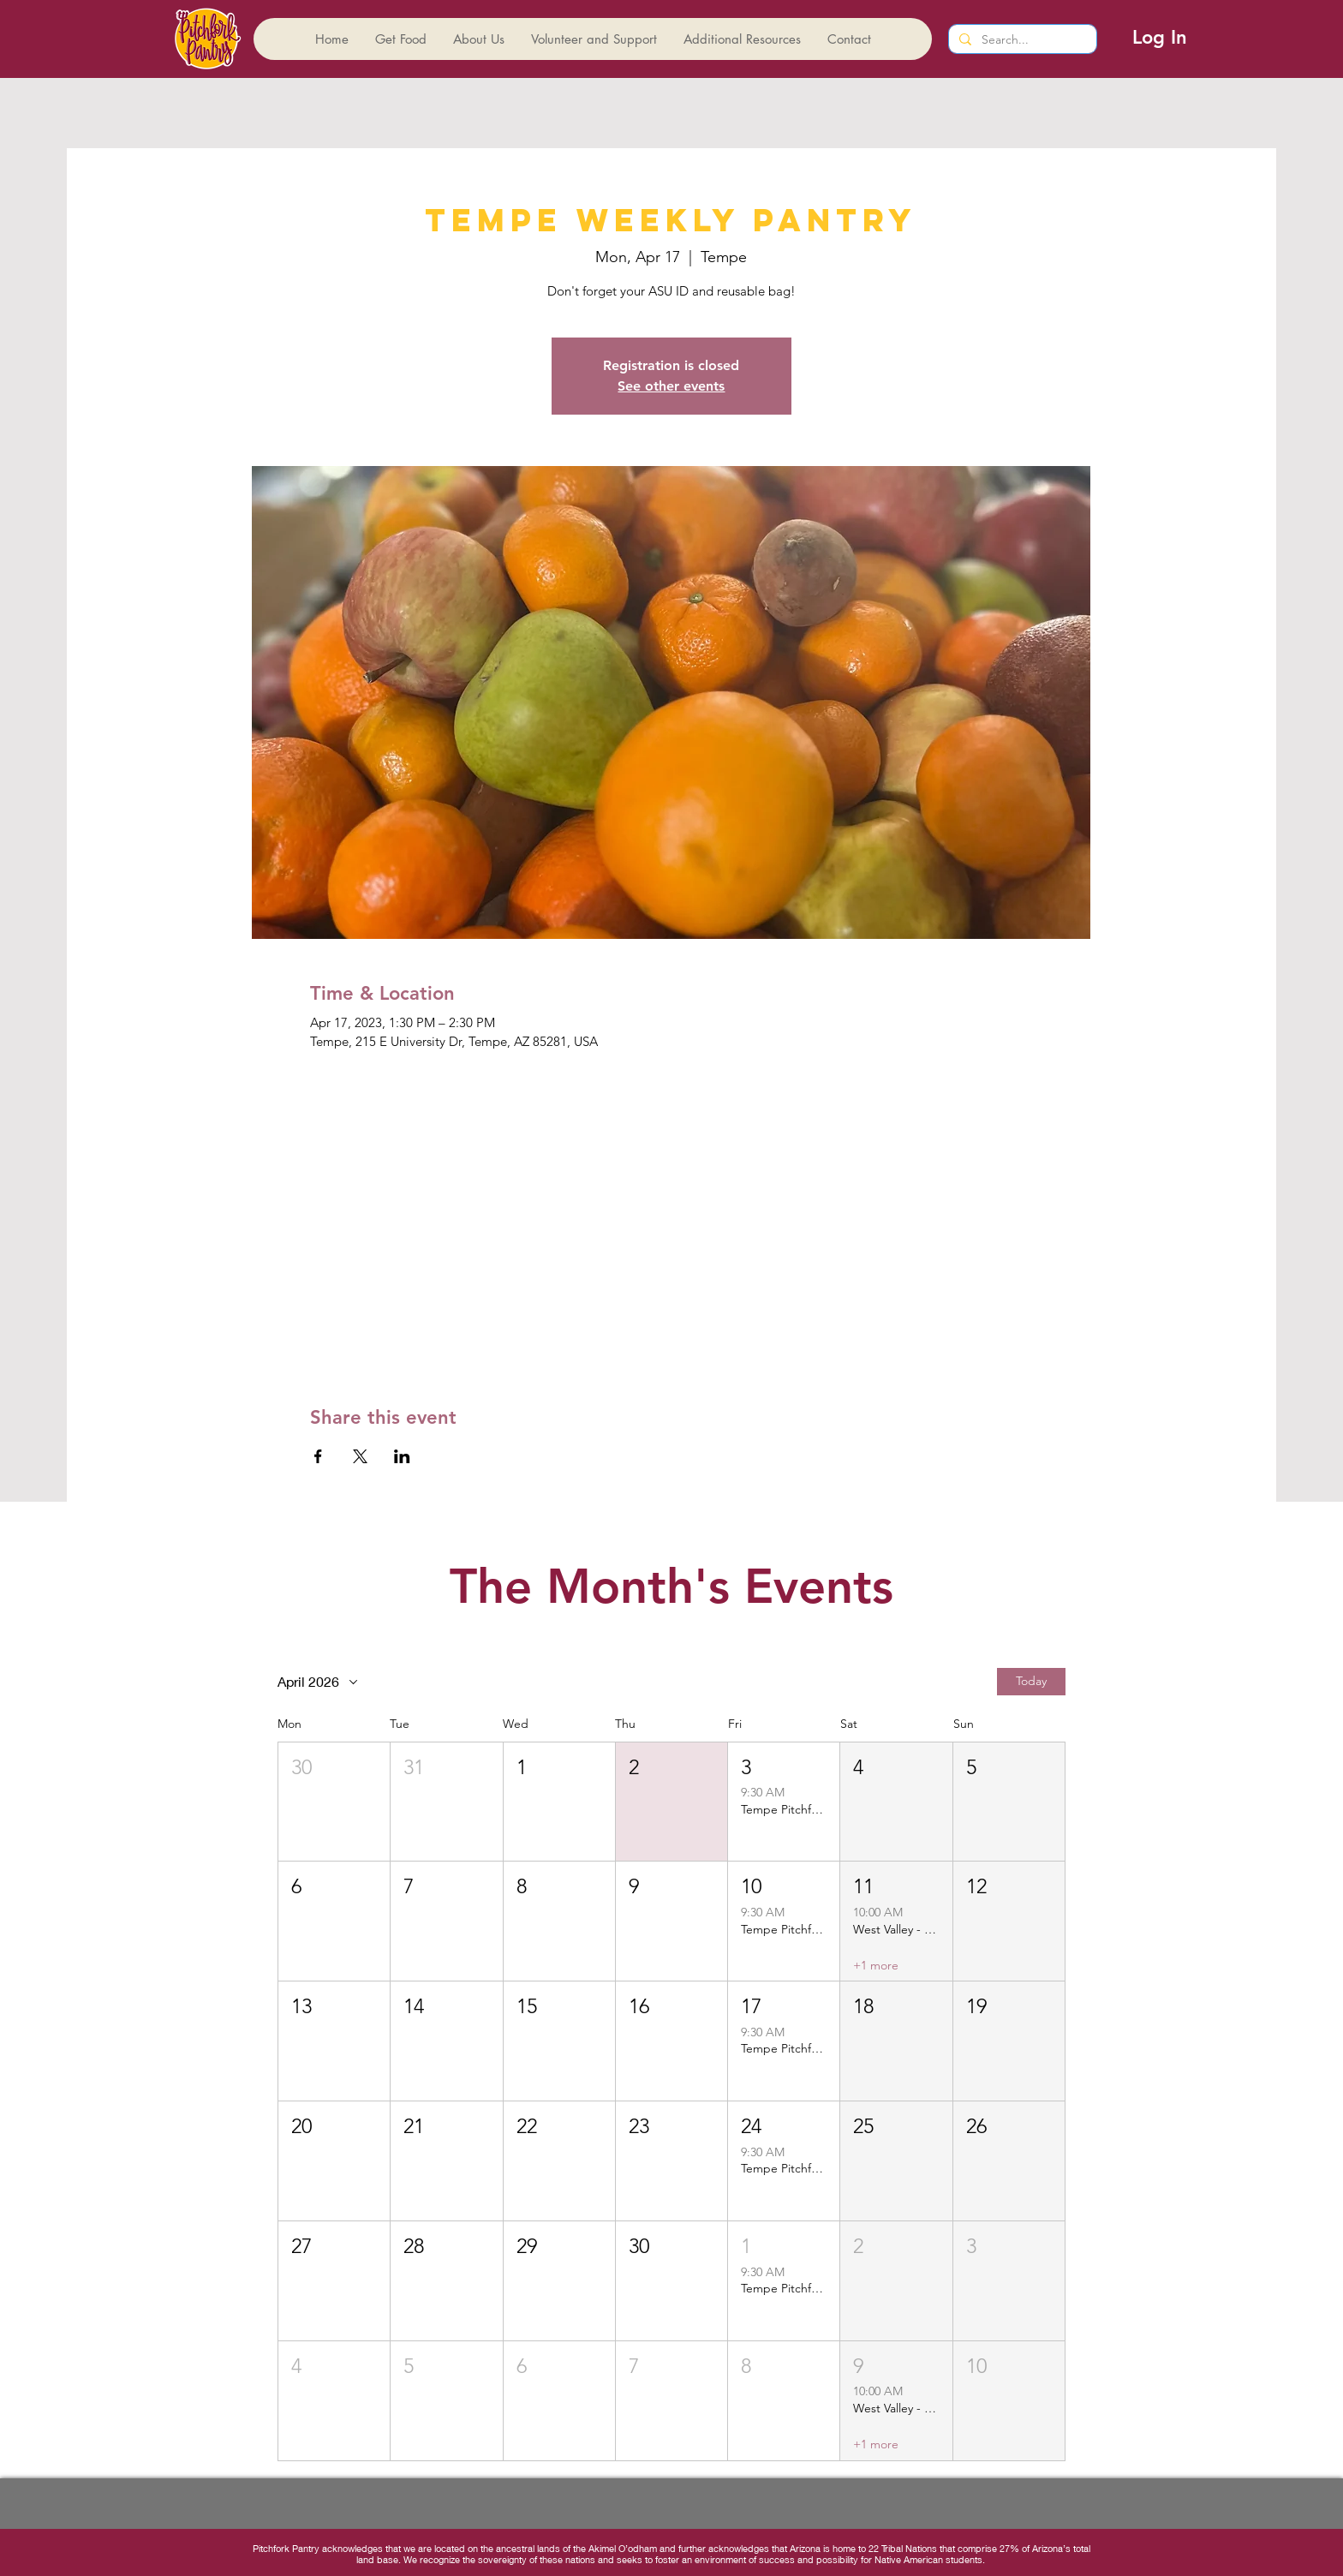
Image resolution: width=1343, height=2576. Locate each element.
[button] (334, 1802)
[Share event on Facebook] (318, 1456)
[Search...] (1021, 40)
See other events (671, 386)
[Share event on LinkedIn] (402, 1456)
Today (1031, 1680)
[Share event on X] (360, 1456)
